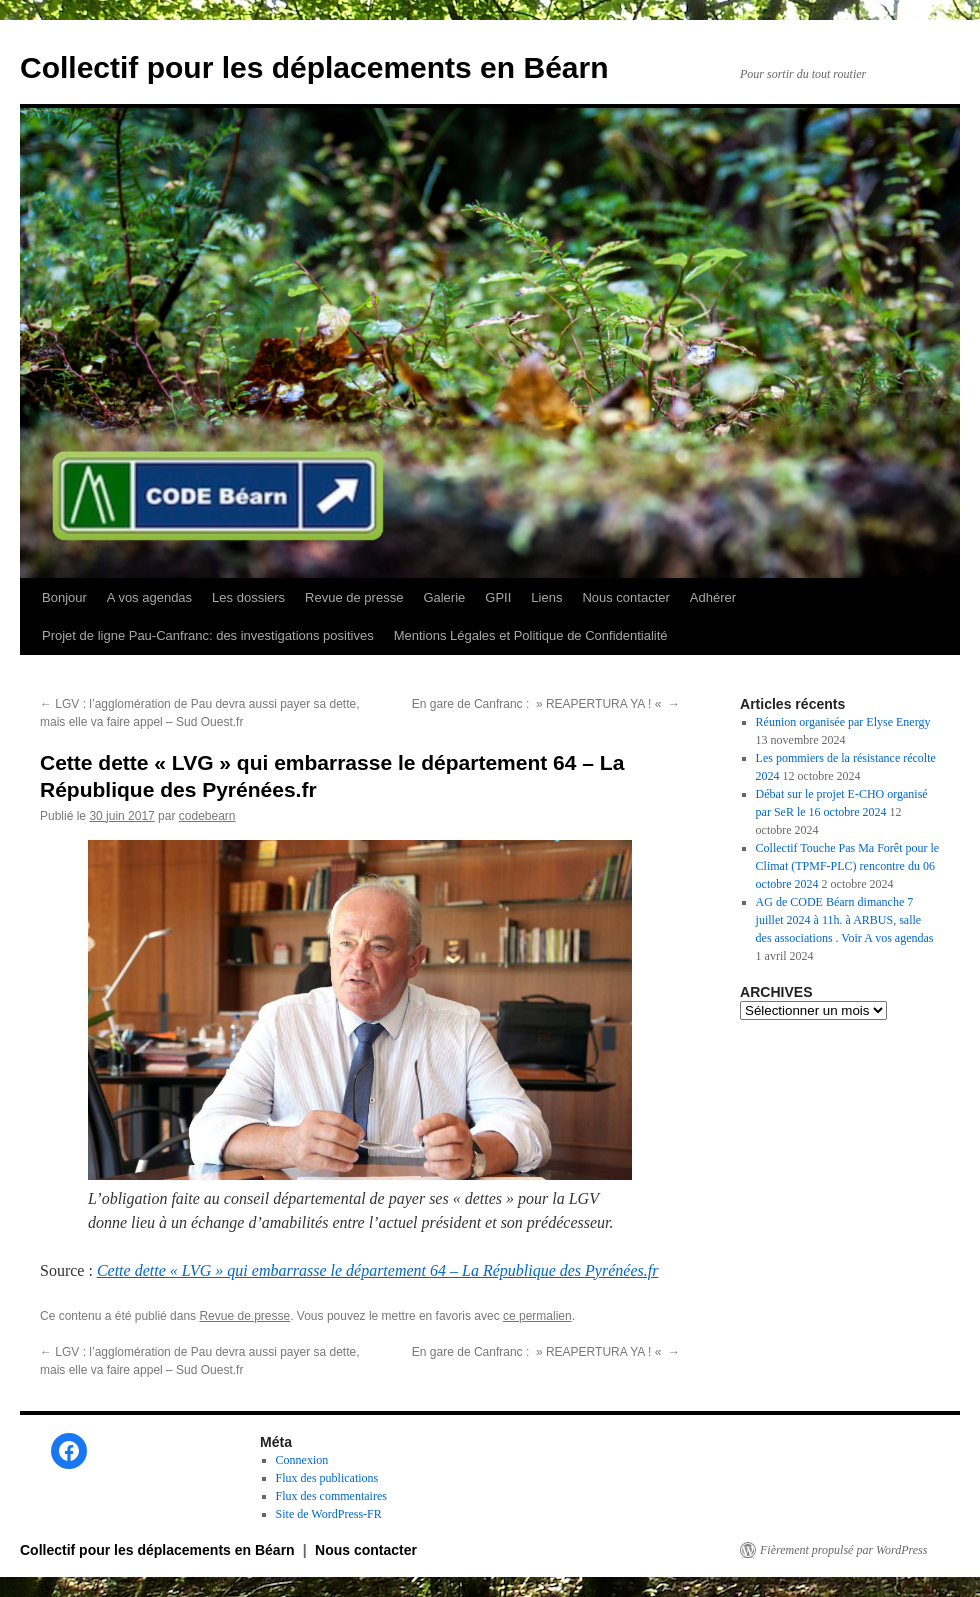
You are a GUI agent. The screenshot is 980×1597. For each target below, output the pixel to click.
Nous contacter (625, 597)
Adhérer (713, 597)
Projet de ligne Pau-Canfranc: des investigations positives (208, 635)
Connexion (302, 1460)
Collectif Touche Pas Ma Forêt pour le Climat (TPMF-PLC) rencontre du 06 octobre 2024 (848, 866)
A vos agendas (149, 597)
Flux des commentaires (331, 1496)
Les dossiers (248, 597)
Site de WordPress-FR (329, 1514)
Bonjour (64, 597)
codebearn (207, 816)
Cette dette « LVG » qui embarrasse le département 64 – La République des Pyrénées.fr (378, 1270)
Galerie (444, 597)
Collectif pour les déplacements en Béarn (314, 67)
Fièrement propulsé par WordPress (843, 1550)
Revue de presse (354, 597)
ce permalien (537, 1316)
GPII (498, 597)
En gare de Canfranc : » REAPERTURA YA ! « (546, 704)
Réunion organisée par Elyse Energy (843, 722)
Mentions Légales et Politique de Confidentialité (531, 635)
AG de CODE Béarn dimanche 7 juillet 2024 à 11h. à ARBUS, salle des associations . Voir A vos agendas (845, 920)
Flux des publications (327, 1478)
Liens (546, 597)
